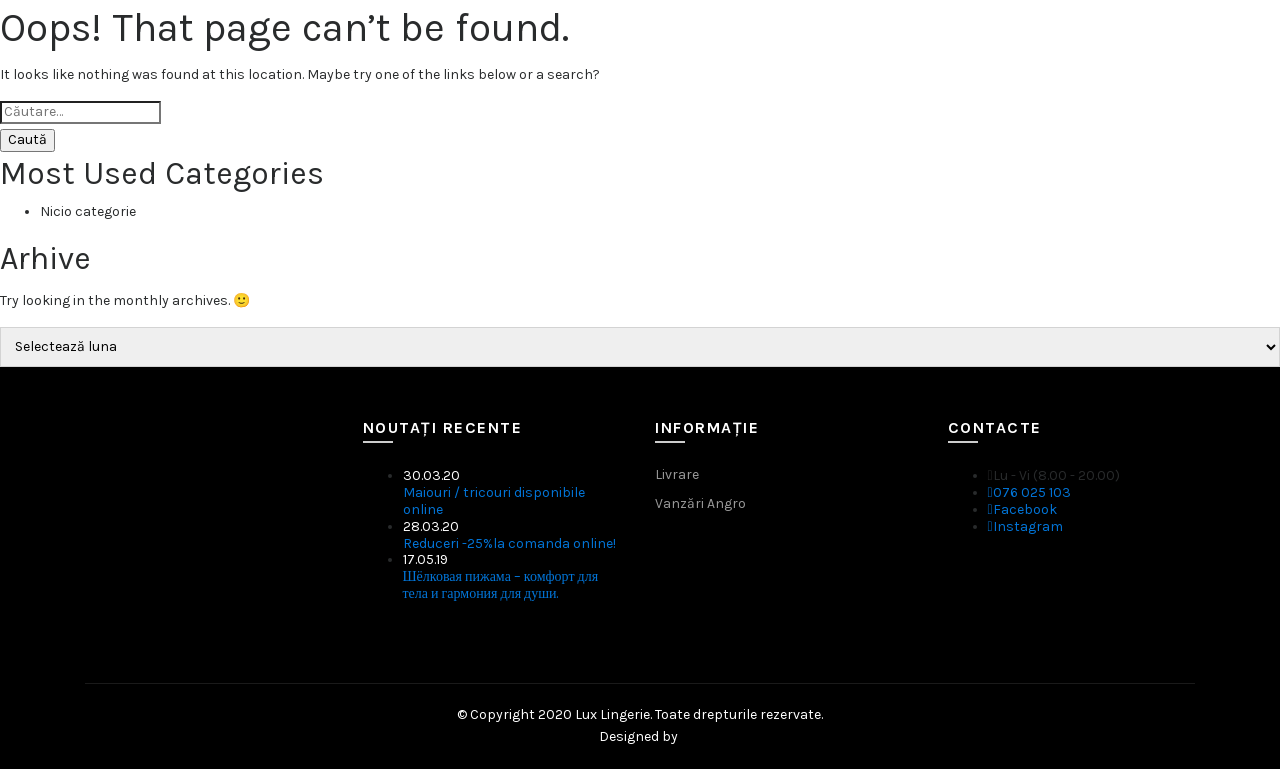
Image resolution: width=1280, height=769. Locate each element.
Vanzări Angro (700, 503)
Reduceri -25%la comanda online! (509, 543)
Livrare (677, 474)
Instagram (1025, 526)
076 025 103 (1029, 492)
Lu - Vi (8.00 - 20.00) (1054, 475)
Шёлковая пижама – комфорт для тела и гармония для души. (501, 585)
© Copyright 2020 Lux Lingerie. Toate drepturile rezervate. (640, 714)
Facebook (1022, 509)
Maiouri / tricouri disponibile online (494, 501)
